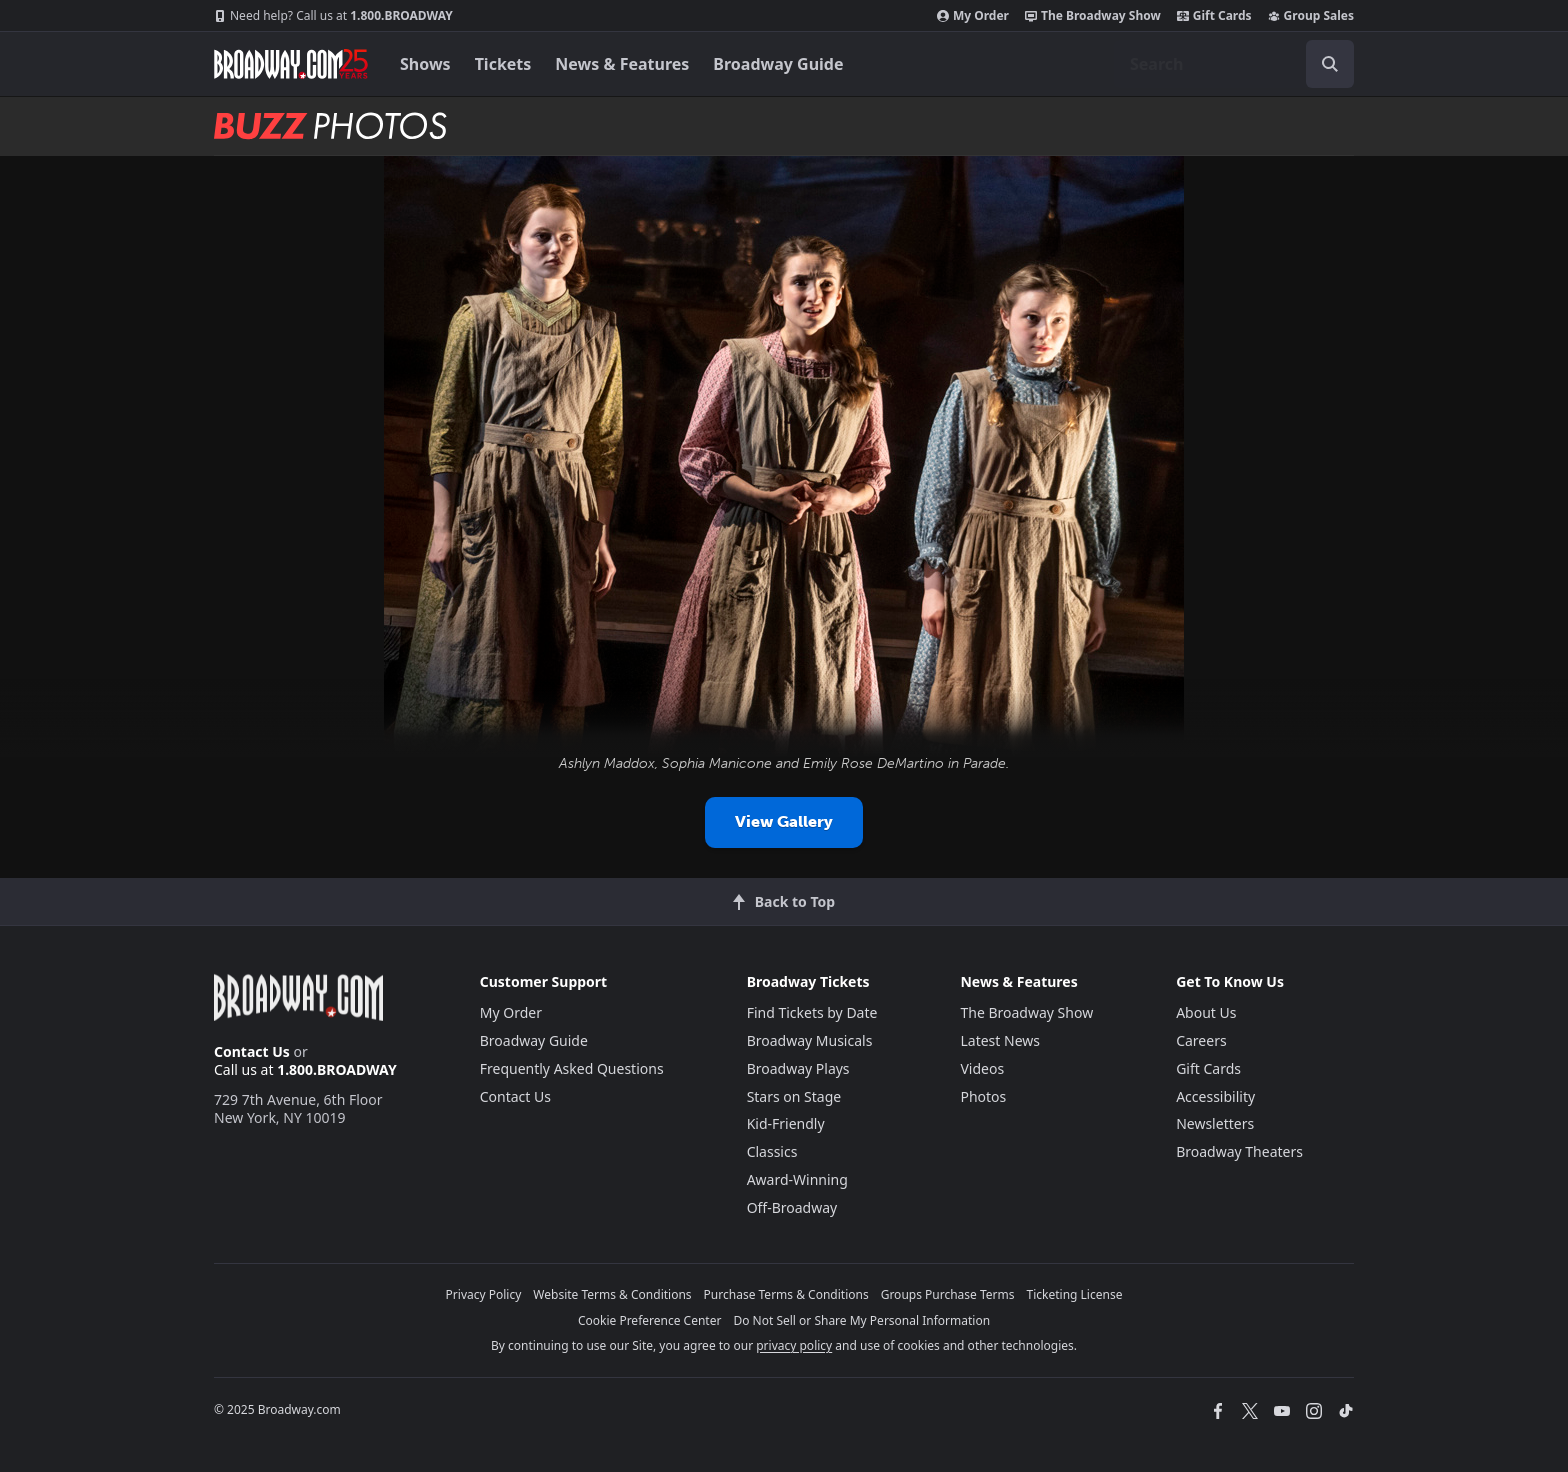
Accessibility (1215, 1096)
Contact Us (252, 1051)
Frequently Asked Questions (572, 1068)
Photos (983, 1096)
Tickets (503, 64)
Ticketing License (1075, 1294)
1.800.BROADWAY (333, 16)
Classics (772, 1151)
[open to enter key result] (1330, 64)
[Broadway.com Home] (291, 64)
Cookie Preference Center (650, 1320)
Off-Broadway (792, 1207)
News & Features (622, 64)
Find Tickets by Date (812, 1012)
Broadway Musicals (810, 1040)
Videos (982, 1068)
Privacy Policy (484, 1294)
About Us (1206, 1012)
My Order (973, 16)
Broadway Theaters (1239, 1151)
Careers (1201, 1040)
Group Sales (1311, 16)
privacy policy (794, 1345)
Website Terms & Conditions (612, 1294)
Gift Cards (1214, 16)
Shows (425, 64)
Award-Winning (797, 1179)
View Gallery (784, 821)
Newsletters (1215, 1123)
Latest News (1000, 1040)
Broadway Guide (778, 64)
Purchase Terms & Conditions (786, 1294)
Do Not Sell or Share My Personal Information (861, 1320)
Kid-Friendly (786, 1123)
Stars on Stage (794, 1096)
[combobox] (1234, 64)
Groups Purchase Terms (948, 1294)
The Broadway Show (1093, 16)
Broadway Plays (798, 1068)
